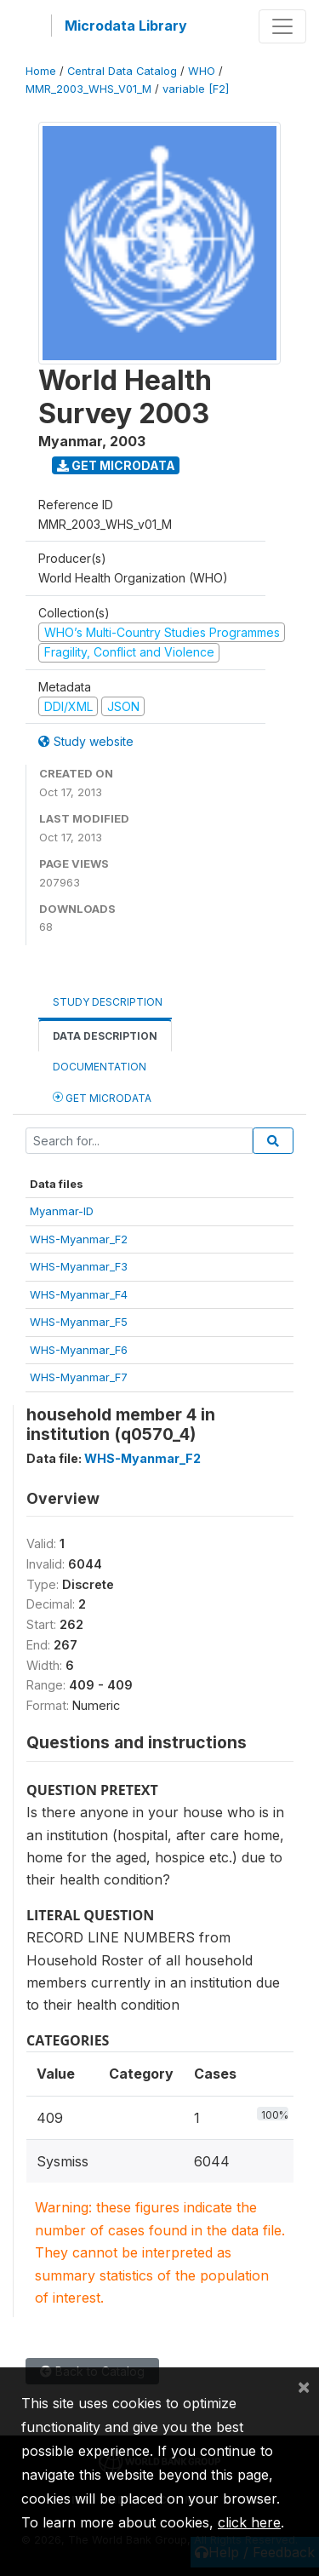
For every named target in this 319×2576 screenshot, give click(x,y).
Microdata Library (126, 25)
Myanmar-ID (62, 1211)
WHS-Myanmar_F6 (79, 1350)
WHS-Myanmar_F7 (79, 1377)
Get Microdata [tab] (102, 1097)
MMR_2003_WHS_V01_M (88, 89)
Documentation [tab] (99, 1066)
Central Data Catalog (122, 71)
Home (41, 71)
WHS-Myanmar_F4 (79, 1294)
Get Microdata (116, 465)
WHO (201, 71)
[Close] (303, 2386)
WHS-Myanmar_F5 (79, 1321)
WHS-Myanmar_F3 (79, 1266)
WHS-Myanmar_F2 (79, 1239)
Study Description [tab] (107, 1001)
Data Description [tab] (105, 1036)
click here (249, 2522)
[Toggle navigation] (282, 26)
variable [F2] (195, 89)
